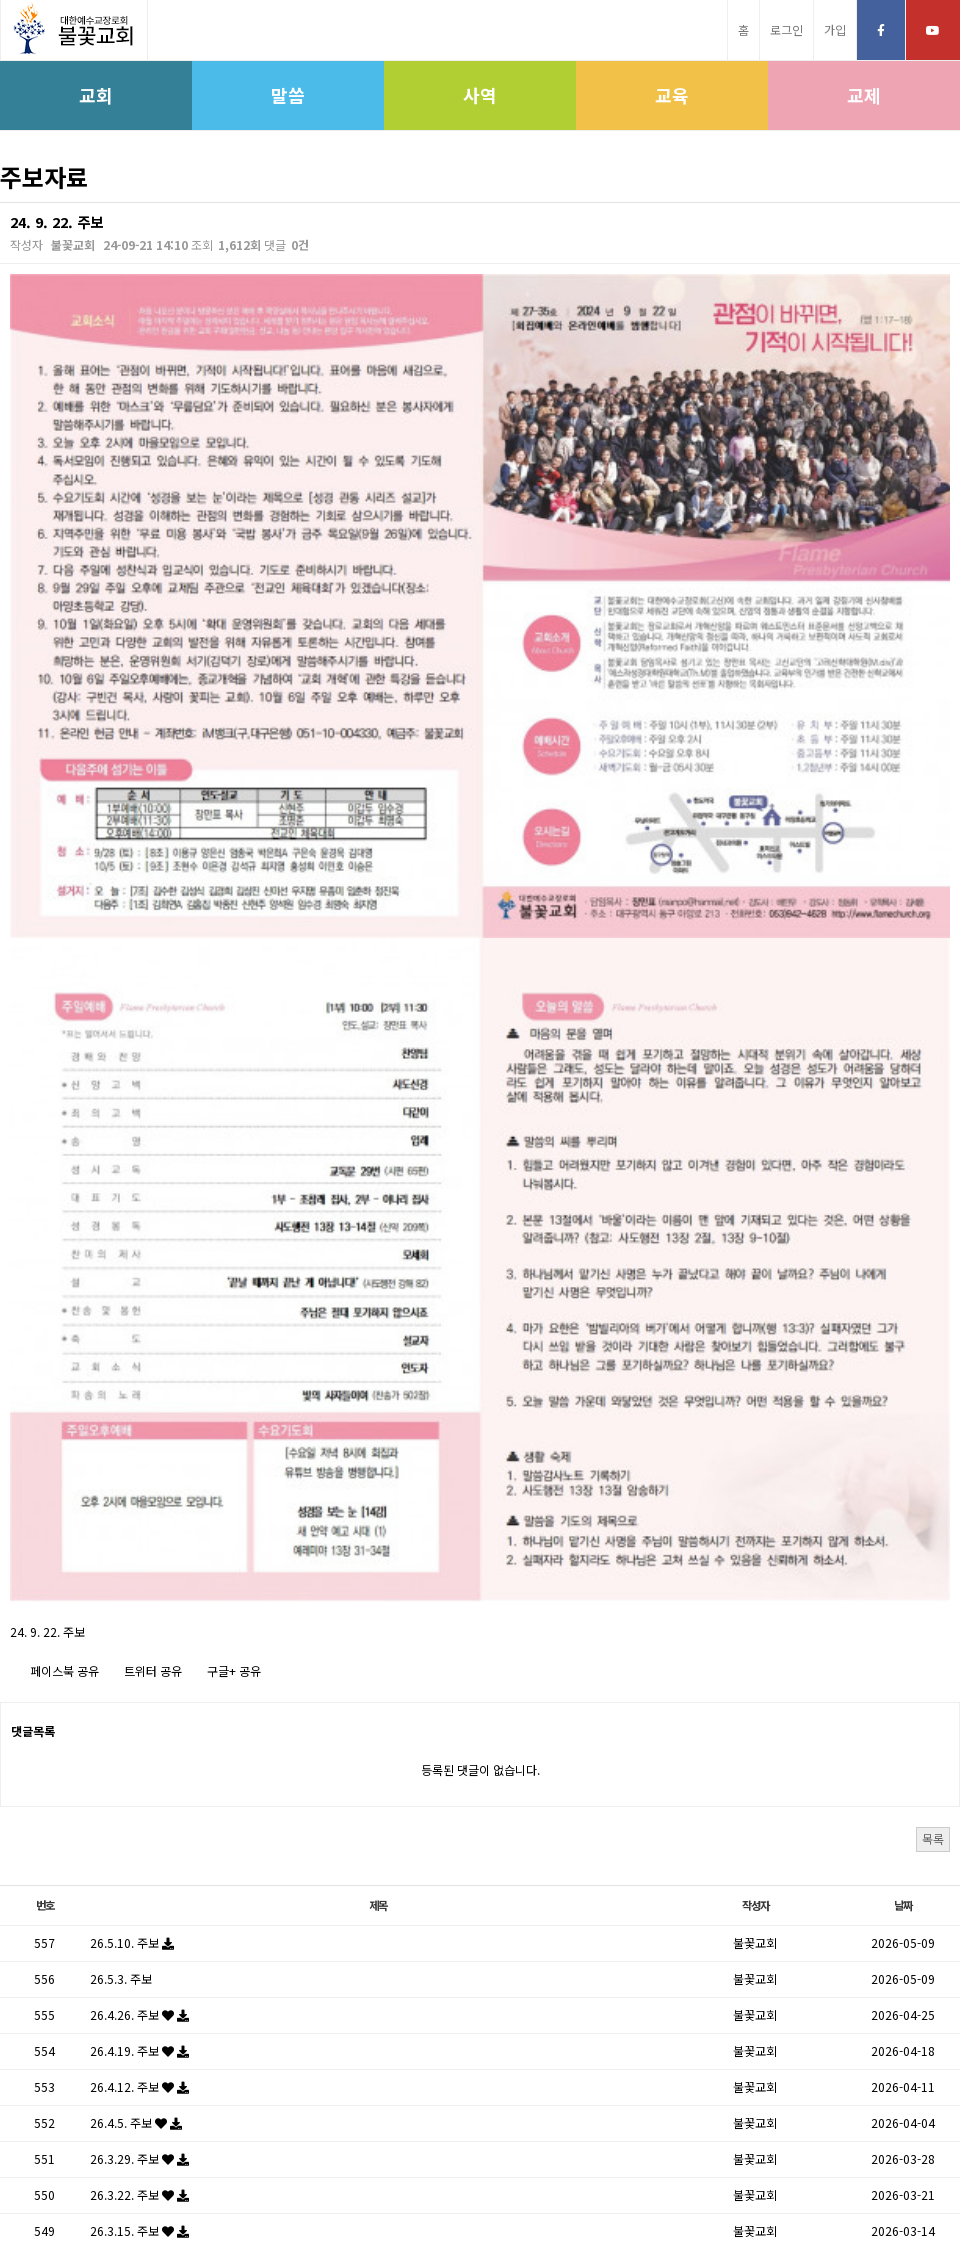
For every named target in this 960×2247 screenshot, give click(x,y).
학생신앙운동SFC (590, 2183)
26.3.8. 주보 (136, 1786)
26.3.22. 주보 (139, 1714)
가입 (835, 29)
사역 (480, 95)
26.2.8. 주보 (136, 1930)
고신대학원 (497, 2183)
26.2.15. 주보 (139, 1894)
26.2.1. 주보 (136, 1966)
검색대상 (0, 202)
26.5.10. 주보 (132, 1462)
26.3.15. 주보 (139, 1750)
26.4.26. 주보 (139, 1534)
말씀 (288, 95)
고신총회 (349, 2183)
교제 (864, 95)
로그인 (786, 29)
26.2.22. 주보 (139, 1858)
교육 (672, 95)
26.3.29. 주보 (139, 1678)
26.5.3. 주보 (121, 1498)
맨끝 (568, 2023)
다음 (527, 2023)
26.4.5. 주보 (136, 1642)
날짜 (903, 1425)
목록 (933, 1357)
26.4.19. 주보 (139, 1570)
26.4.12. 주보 (139, 1606)
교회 (96, 95)
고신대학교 (420, 2183)
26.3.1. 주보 (136, 1822)
